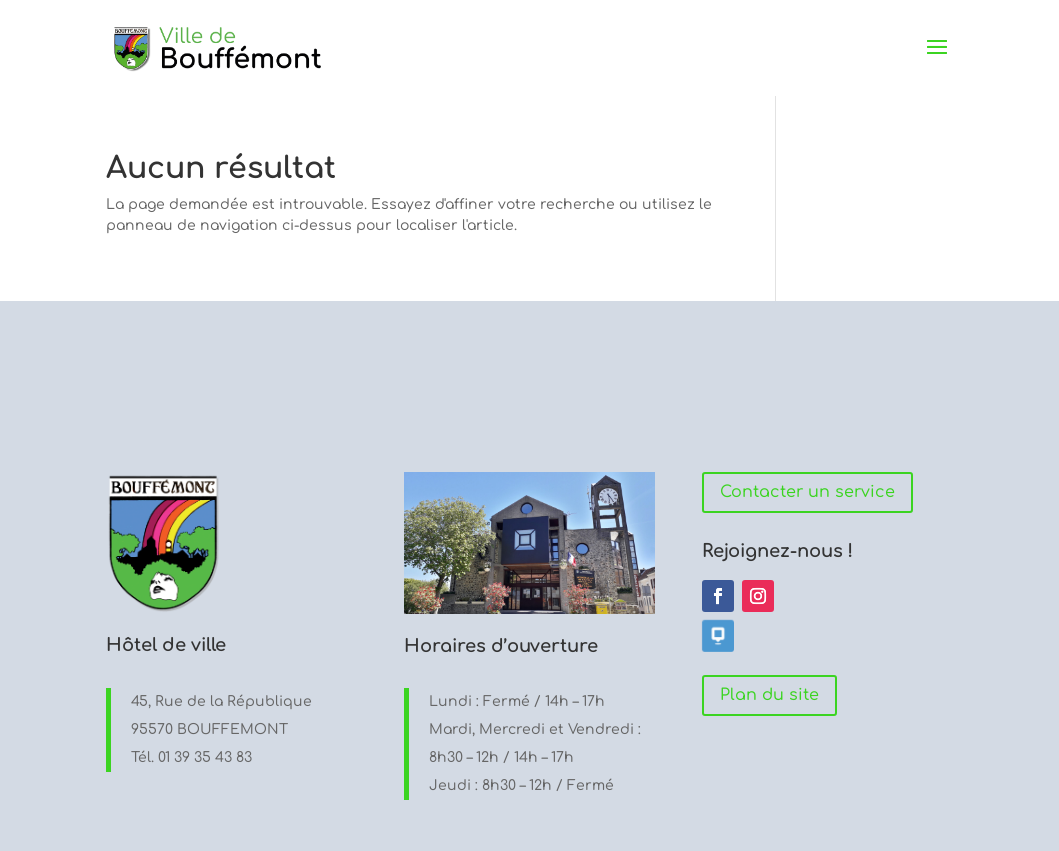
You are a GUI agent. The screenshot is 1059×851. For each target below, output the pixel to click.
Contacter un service (807, 492)
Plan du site (769, 695)
